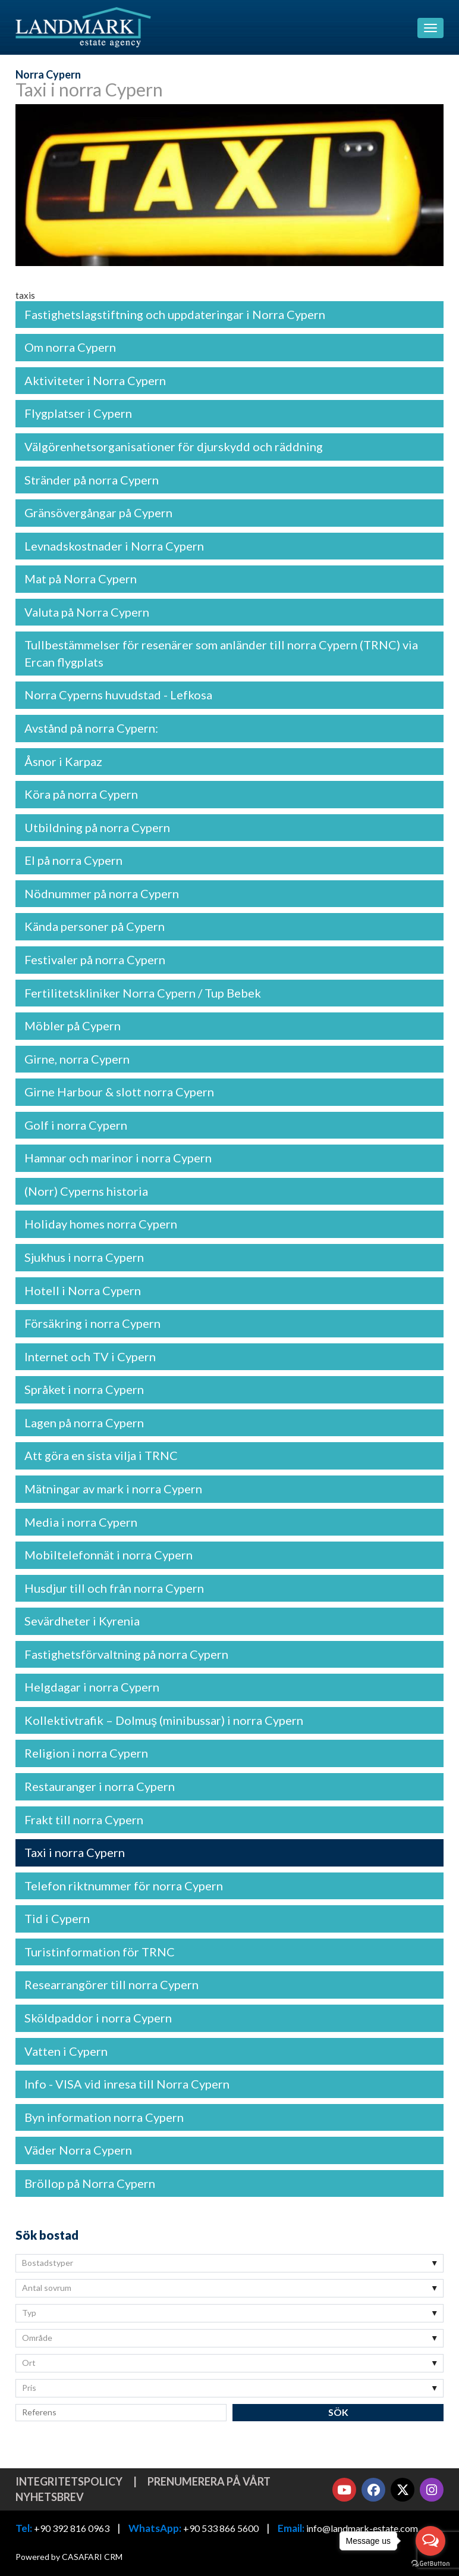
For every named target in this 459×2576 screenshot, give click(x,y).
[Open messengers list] (430, 2541)
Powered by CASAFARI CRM (68, 2557)
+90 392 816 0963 (71, 2528)
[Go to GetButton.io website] (430, 2564)
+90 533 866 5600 (221, 2528)
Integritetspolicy (68, 2481)
